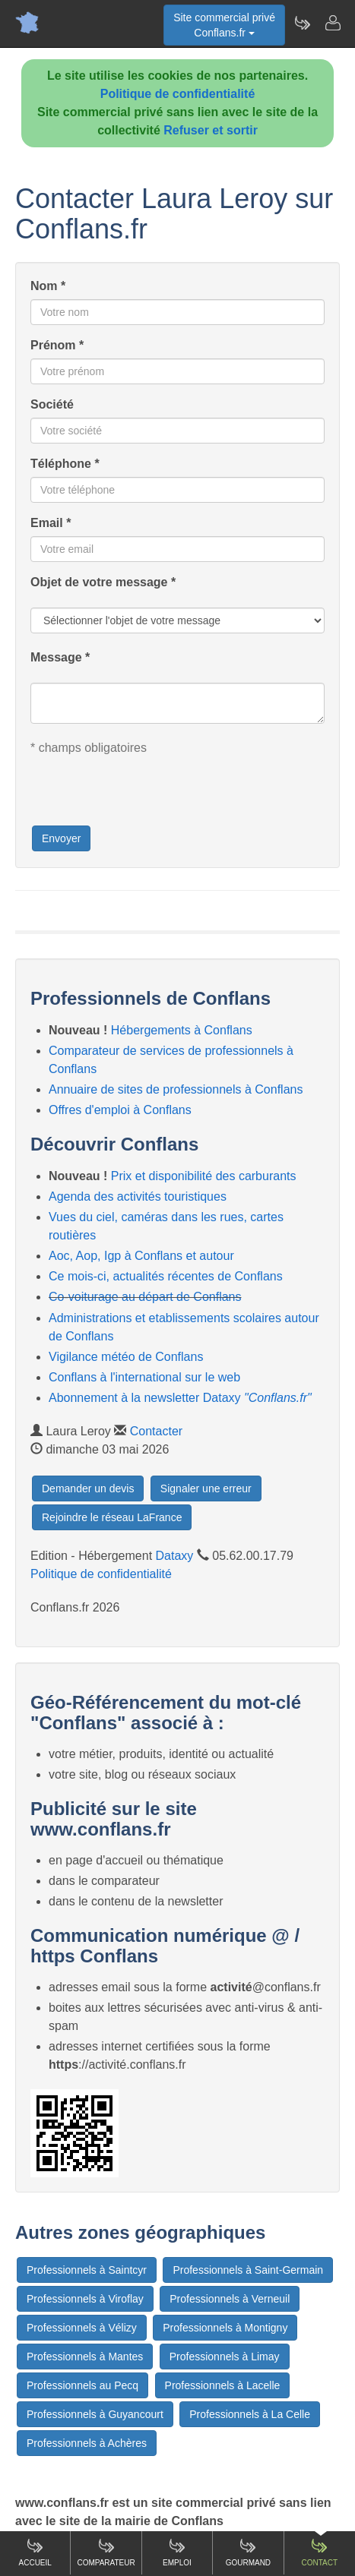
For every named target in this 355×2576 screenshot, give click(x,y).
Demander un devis (88, 1488)
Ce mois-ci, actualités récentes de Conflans (166, 1276)
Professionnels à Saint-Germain (248, 2270)
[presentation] (145, 794)
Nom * (47, 285)
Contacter (156, 1431)
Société (52, 404)
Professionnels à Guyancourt (95, 2414)
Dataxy (175, 1555)
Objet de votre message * (103, 582)
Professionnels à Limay (225, 2356)
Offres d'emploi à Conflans (120, 1109)
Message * (60, 657)
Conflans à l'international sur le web (144, 1377)
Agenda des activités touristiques (138, 1196)
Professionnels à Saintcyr (87, 2270)
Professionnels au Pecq (82, 2385)
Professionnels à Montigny (225, 2328)
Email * (50, 522)
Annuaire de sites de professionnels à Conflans (176, 1089)
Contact (319, 2552)
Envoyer (61, 838)
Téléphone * (65, 463)
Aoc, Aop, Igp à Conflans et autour (141, 1255)
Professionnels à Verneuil (230, 2299)
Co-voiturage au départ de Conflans (145, 1296)
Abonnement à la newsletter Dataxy (180, 1397)
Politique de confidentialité (177, 93)
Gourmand (248, 2552)
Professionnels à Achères (87, 2443)
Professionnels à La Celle (249, 2414)
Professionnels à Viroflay (85, 2299)
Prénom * (57, 345)
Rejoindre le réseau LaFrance (112, 1517)
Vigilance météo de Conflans (126, 1356)
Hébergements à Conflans (181, 1030)
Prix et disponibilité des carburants (203, 1176)
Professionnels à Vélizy (82, 2328)
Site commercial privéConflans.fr (224, 25)
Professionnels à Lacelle (223, 2385)
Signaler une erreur (206, 1488)
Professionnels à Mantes (85, 2356)
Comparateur (106, 2552)
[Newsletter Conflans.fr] (302, 23)
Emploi (177, 2552)
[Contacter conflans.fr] (332, 23)
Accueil (35, 2552)
